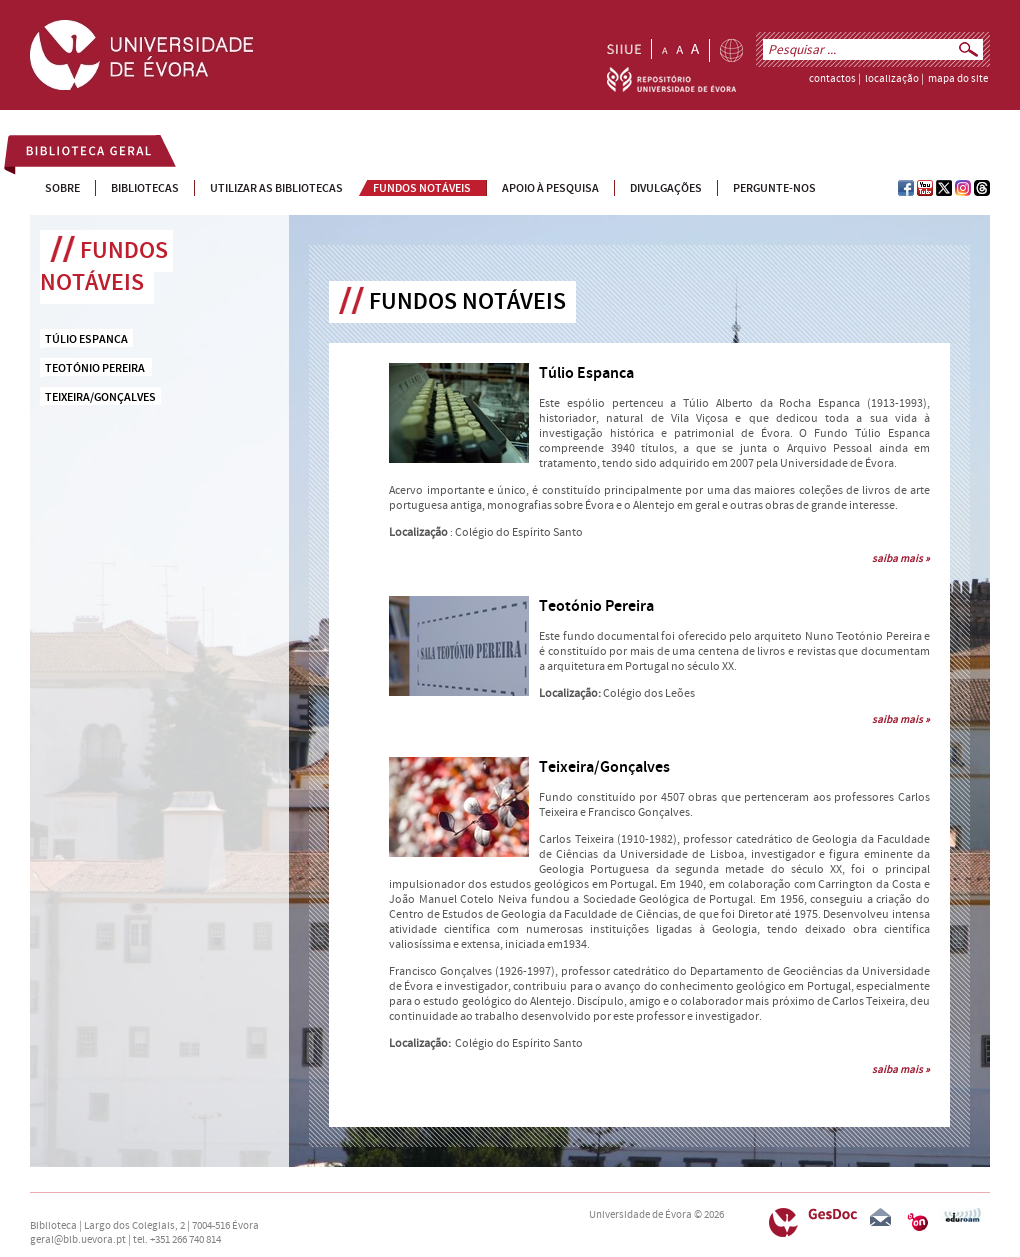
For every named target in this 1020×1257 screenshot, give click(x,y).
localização (892, 79)
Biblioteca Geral (77, 154)
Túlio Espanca (586, 373)
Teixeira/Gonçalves (604, 767)
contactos (832, 79)
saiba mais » (901, 559)
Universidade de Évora (640, 1215)
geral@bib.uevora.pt (78, 1240)
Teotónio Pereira (596, 606)
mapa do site (958, 79)
